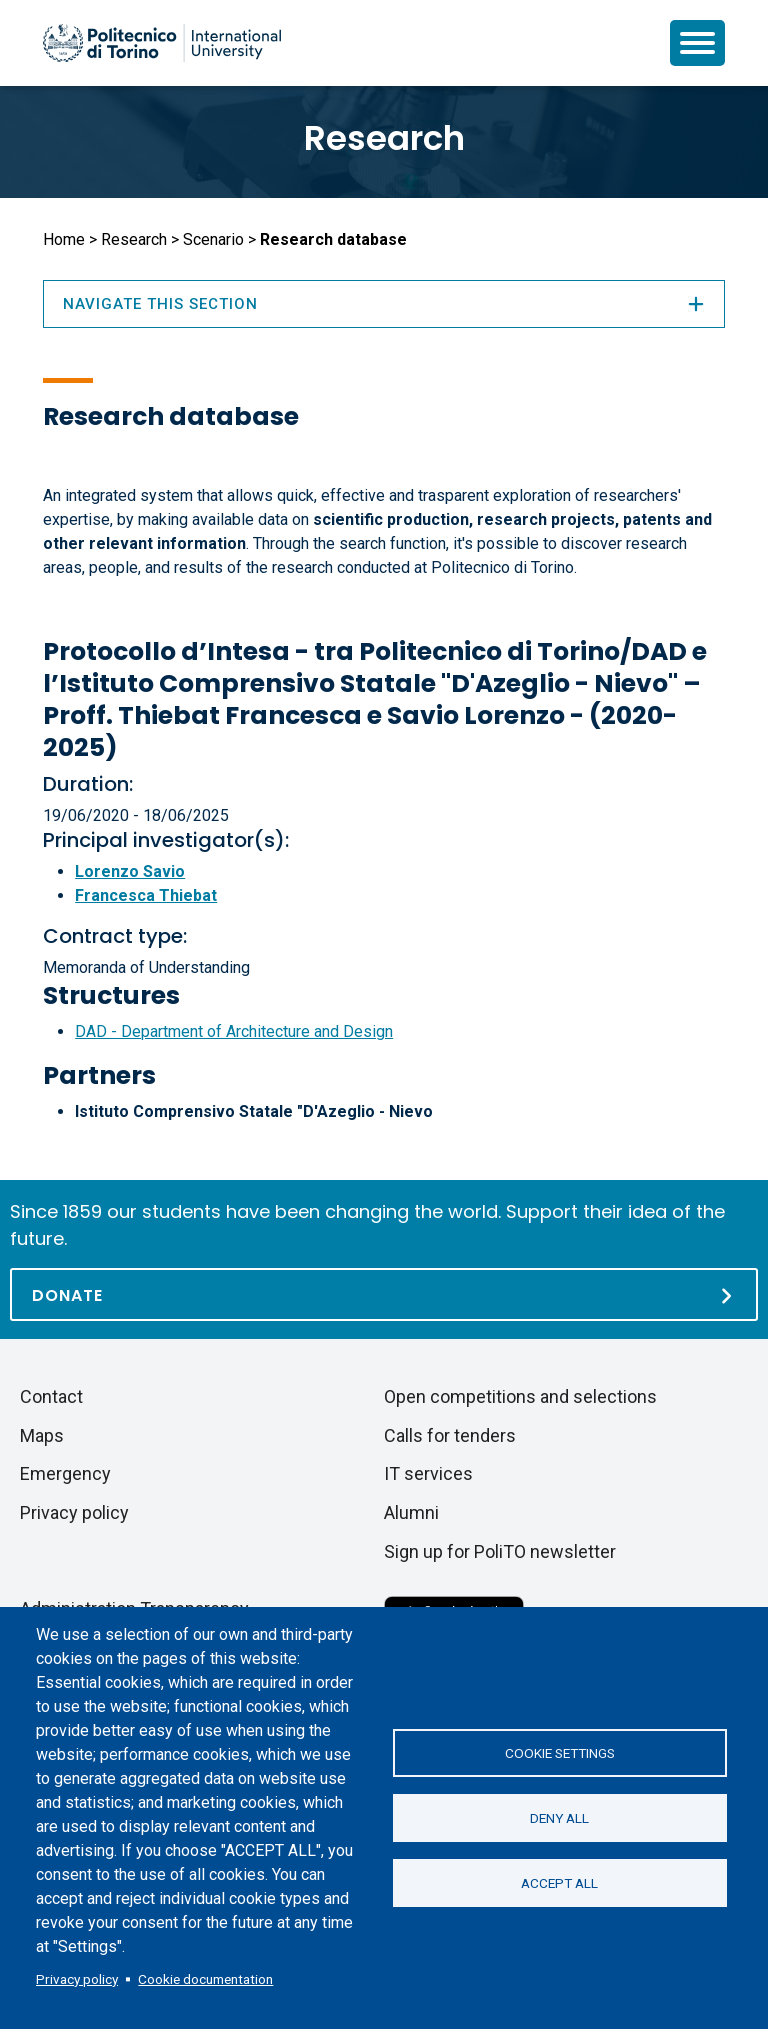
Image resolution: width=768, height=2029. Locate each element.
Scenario (213, 239)
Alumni (411, 1512)
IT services (428, 1473)
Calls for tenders (450, 1435)
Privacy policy (77, 1979)
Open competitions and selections (520, 1396)
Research (384, 138)
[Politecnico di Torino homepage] (162, 43)
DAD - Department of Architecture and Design (234, 1031)
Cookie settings (560, 1753)
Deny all (559, 1818)
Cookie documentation (205, 1979)
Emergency (65, 1473)
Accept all (559, 1883)
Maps (42, 1435)
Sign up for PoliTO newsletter (500, 1551)
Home (64, 239)
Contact (51, 1396)
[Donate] (384, 1294)
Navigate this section (384, 304)
